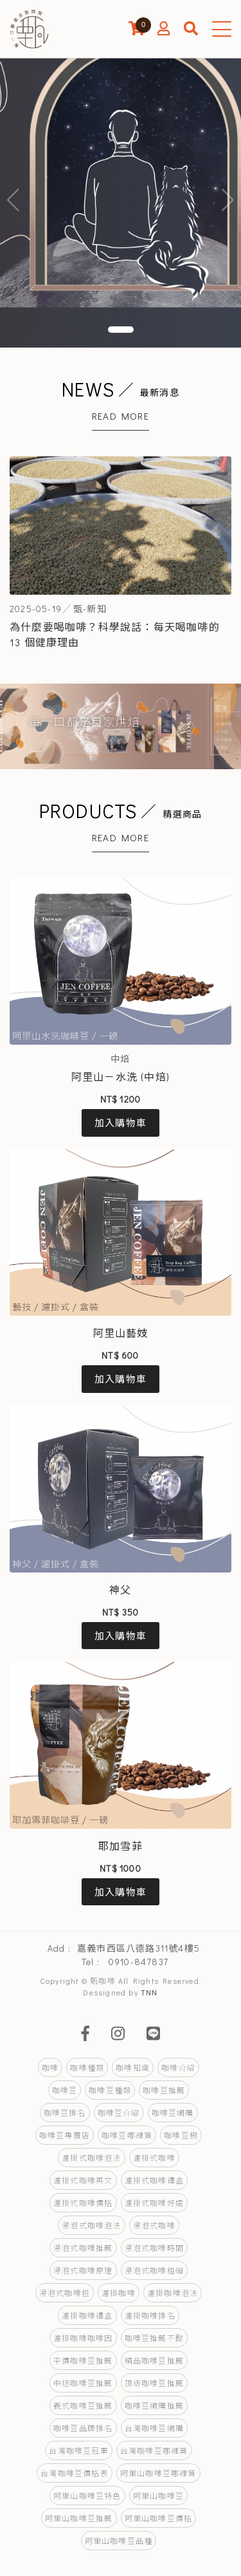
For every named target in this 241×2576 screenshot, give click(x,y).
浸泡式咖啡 (154, 2225)
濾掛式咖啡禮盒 (154, 2180)
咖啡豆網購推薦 (154, 2405)
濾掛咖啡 (119, 2293)
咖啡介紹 (178, 2067)
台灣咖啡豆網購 (154, 2428)
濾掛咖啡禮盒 (87, 2315)
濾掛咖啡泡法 (172, 2293)
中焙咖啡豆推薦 (82, 2383)
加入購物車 (120, 1122)
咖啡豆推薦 (164, 2090)
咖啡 (50, 2067)
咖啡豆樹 (181, 2135)
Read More (120, 415)
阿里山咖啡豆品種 (119, 2540)
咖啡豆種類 (110, 2090)
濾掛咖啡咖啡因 (82, 2338)
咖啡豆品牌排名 (82, 2428)
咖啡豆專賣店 (64, 2135)
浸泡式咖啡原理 (82, 2270)
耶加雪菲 (120, 1846)
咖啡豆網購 (173, 2112)
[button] (121, 329)
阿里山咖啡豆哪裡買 (158, 2473)
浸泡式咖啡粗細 (154, 2270)
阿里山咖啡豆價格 (159, 2518)
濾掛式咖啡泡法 (91, 2157)
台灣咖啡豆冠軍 (78, 2450)
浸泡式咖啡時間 (154, 2248)
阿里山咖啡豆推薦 (79, 2518)
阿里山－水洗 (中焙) (120, 1076)
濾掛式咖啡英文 (82, 2180)
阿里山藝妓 (120, 1332)
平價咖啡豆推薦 (82, 2360)
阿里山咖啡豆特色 (87, 2495)
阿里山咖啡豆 (158, 2495)
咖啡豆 (65, 2090)
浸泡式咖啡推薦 (82, 2248)
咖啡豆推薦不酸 (154, 2338)
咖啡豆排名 (65, 2112)
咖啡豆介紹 (119, 2112)
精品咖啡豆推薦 (154, 2360)
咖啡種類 (87, 2067)
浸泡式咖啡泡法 (91, 2225)
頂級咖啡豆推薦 (154, 2383)
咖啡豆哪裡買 (127, 2135)
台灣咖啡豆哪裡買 (154, 2450)
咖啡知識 (133, 2067)
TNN (149, 1992)
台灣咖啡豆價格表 (74, 2473)
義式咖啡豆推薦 (82, 2405)
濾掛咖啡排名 (150, 2315)
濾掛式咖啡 (154, 2157)
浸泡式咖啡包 (64, 2293)
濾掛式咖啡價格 (82, 2203)
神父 (120, 1589)
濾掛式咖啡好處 (154, 2203)
